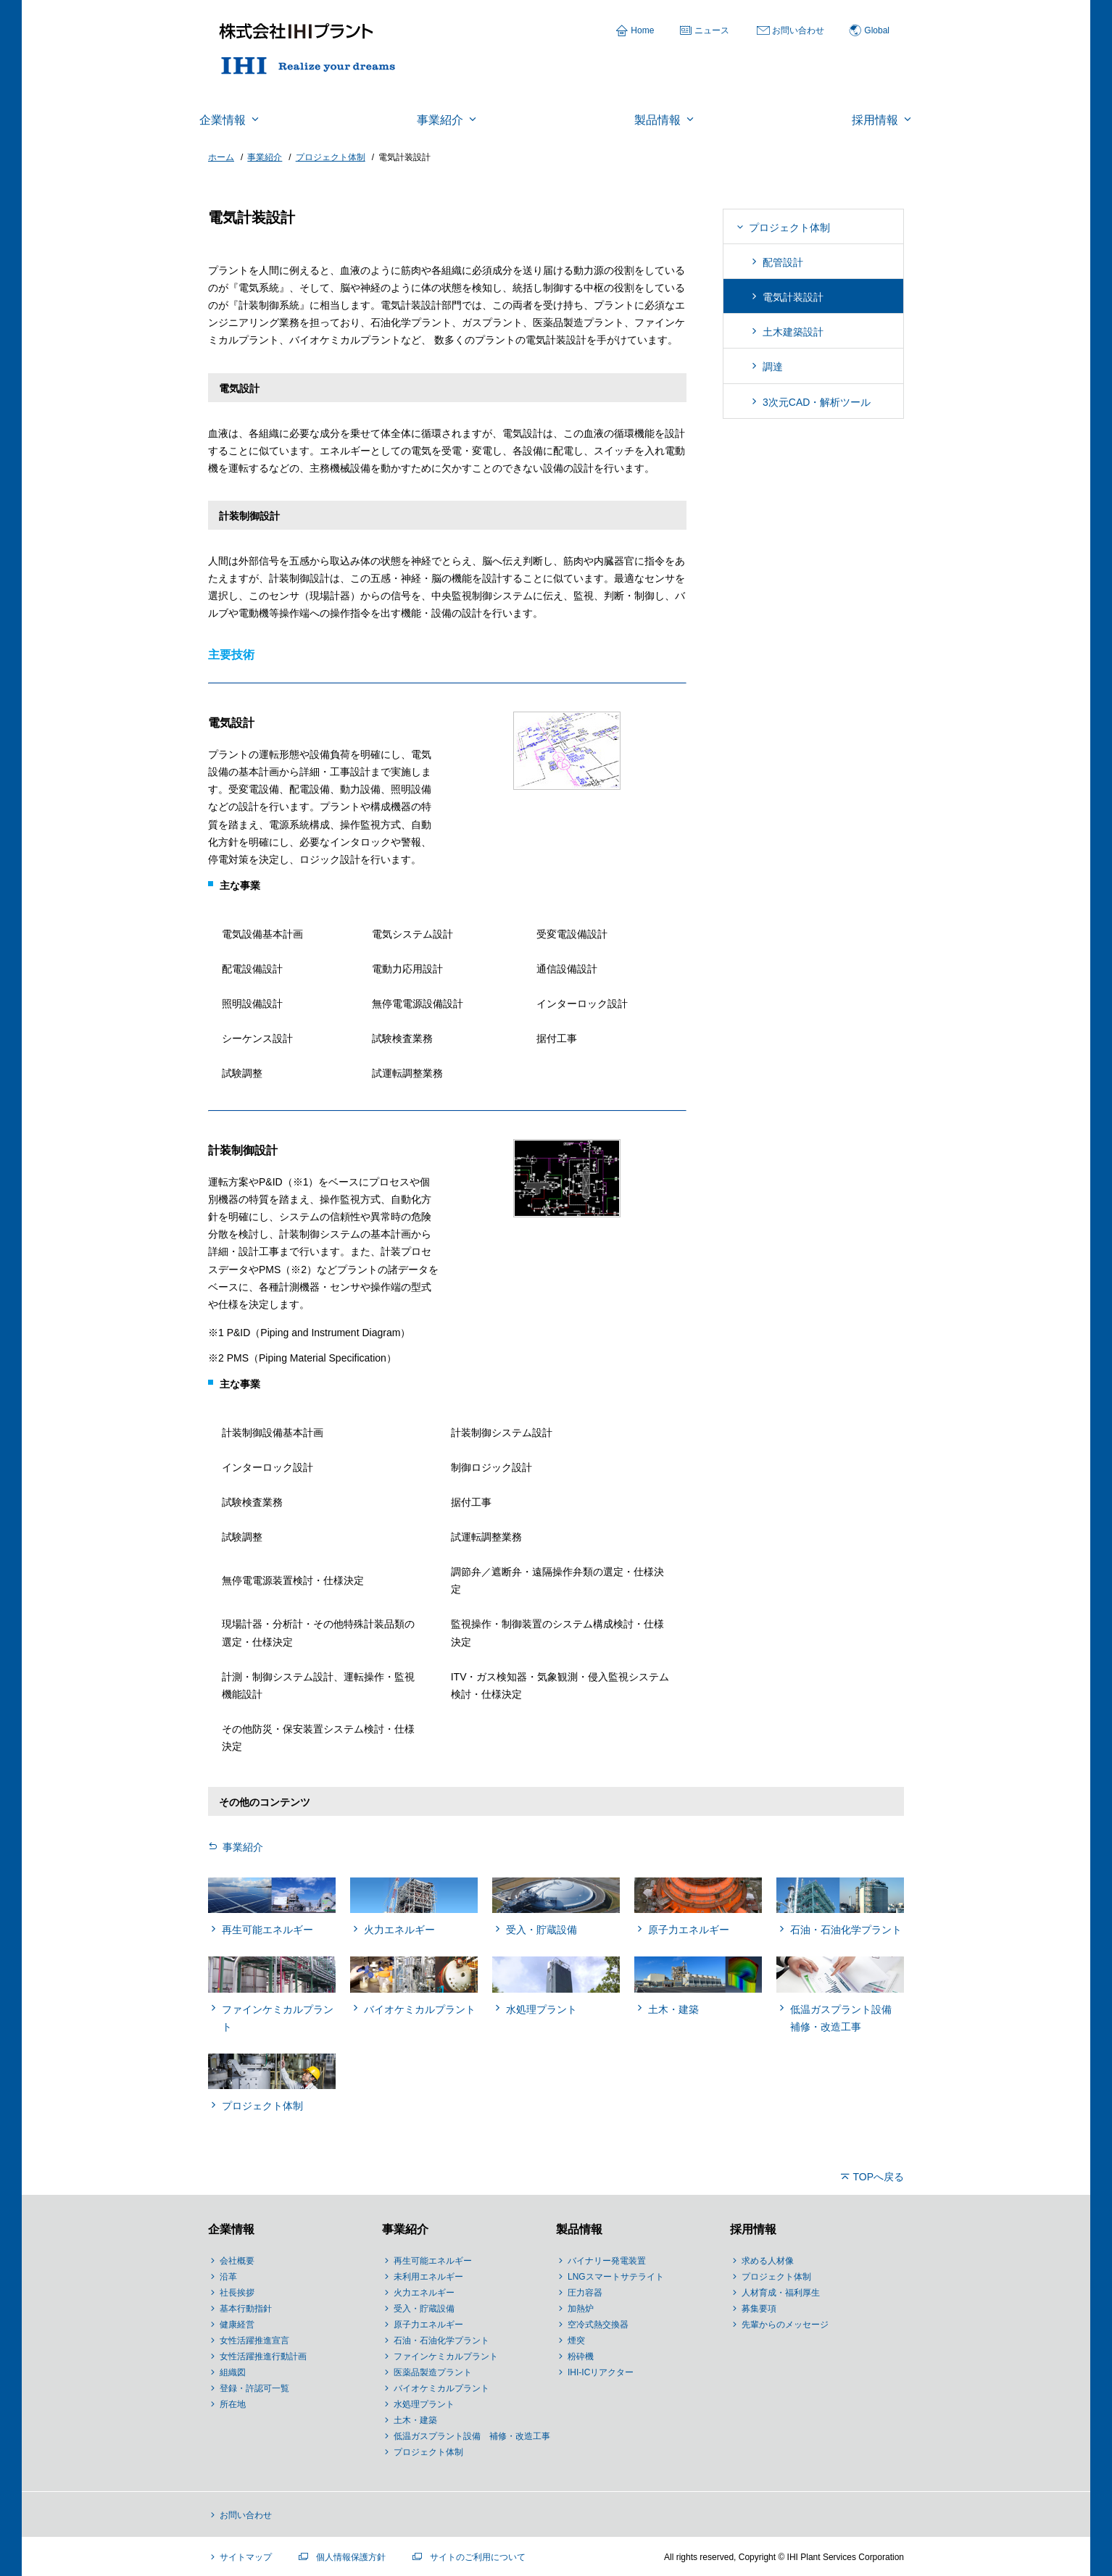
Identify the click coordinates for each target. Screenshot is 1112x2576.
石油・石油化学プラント (441, 2340)
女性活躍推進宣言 (254, 2340)
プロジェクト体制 (789, 227)
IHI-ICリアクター (601, 2372)
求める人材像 (768, 2261)
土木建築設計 (793, 332)
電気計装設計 (793, 297)
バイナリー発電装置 (607, 2261)
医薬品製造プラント (433, 2372)
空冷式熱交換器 (598, 2324)
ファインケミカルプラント (446, 2356)
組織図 (233, 2372)
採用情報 (753, 2229)
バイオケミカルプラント (441, 2388)
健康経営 (237, 2324)
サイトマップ (246, 2557)
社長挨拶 (237, 2293)
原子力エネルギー (428, 2324)
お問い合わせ (798, 30)
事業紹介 (243, 1847)
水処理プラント (424, 2404)
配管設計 (783, 262)
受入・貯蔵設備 (424, 2309)
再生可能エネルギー (433, 2261)
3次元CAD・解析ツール (817, 402)
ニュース (711, 30)
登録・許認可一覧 (254, 2388)
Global (876, 30)
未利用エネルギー (428, 2277)
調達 (773, 366)
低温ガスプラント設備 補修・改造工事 (472, 2436)
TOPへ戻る (878, 2177)
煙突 (576, 2340)
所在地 (233, 2404)
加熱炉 (581, 2309)
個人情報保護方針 (351, 2557)
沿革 (228, 2277)
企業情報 (231, 2229)
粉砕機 (581, 2356)
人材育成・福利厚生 (781, 2293)
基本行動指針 (246, 2309)
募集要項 (759, 2309)
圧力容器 (585, 2293)
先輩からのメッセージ (785, 2324)
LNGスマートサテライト (616, 2277)
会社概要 (237, 2261)
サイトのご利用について (478, 2557)
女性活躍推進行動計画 (263, 2356)
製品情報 (579, 2229)
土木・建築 (415, 2420)
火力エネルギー (424, 2293)
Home (642, 30)
